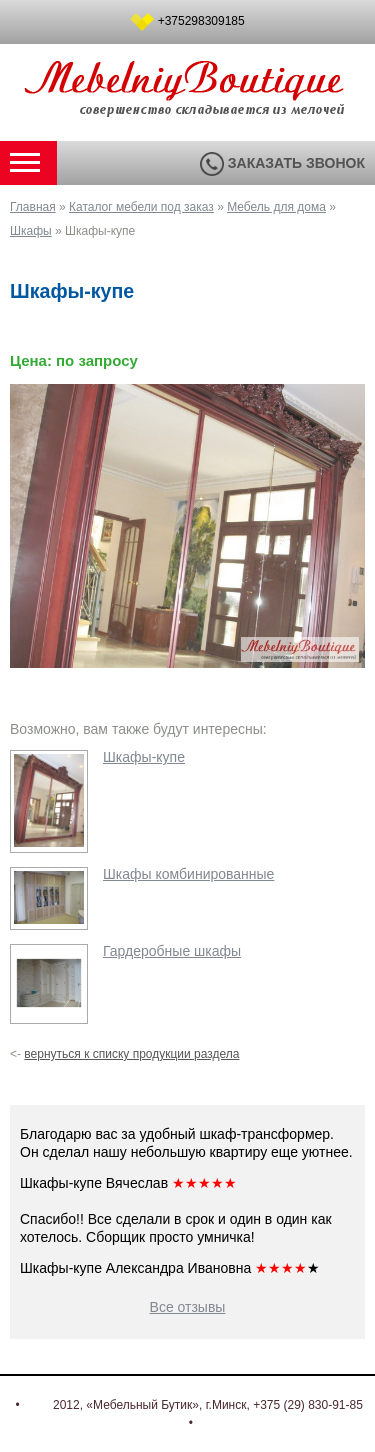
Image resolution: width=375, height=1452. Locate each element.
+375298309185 (201, 21)
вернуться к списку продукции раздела (131, 1054)
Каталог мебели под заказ (141, 207)
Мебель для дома (276, 207)
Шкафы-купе (144, 757)
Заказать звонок (282, 163)
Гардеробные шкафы (172, 951)
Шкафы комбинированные (188, 874)
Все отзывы (188, 1307)
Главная (33, 207)
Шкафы (31, 231)
